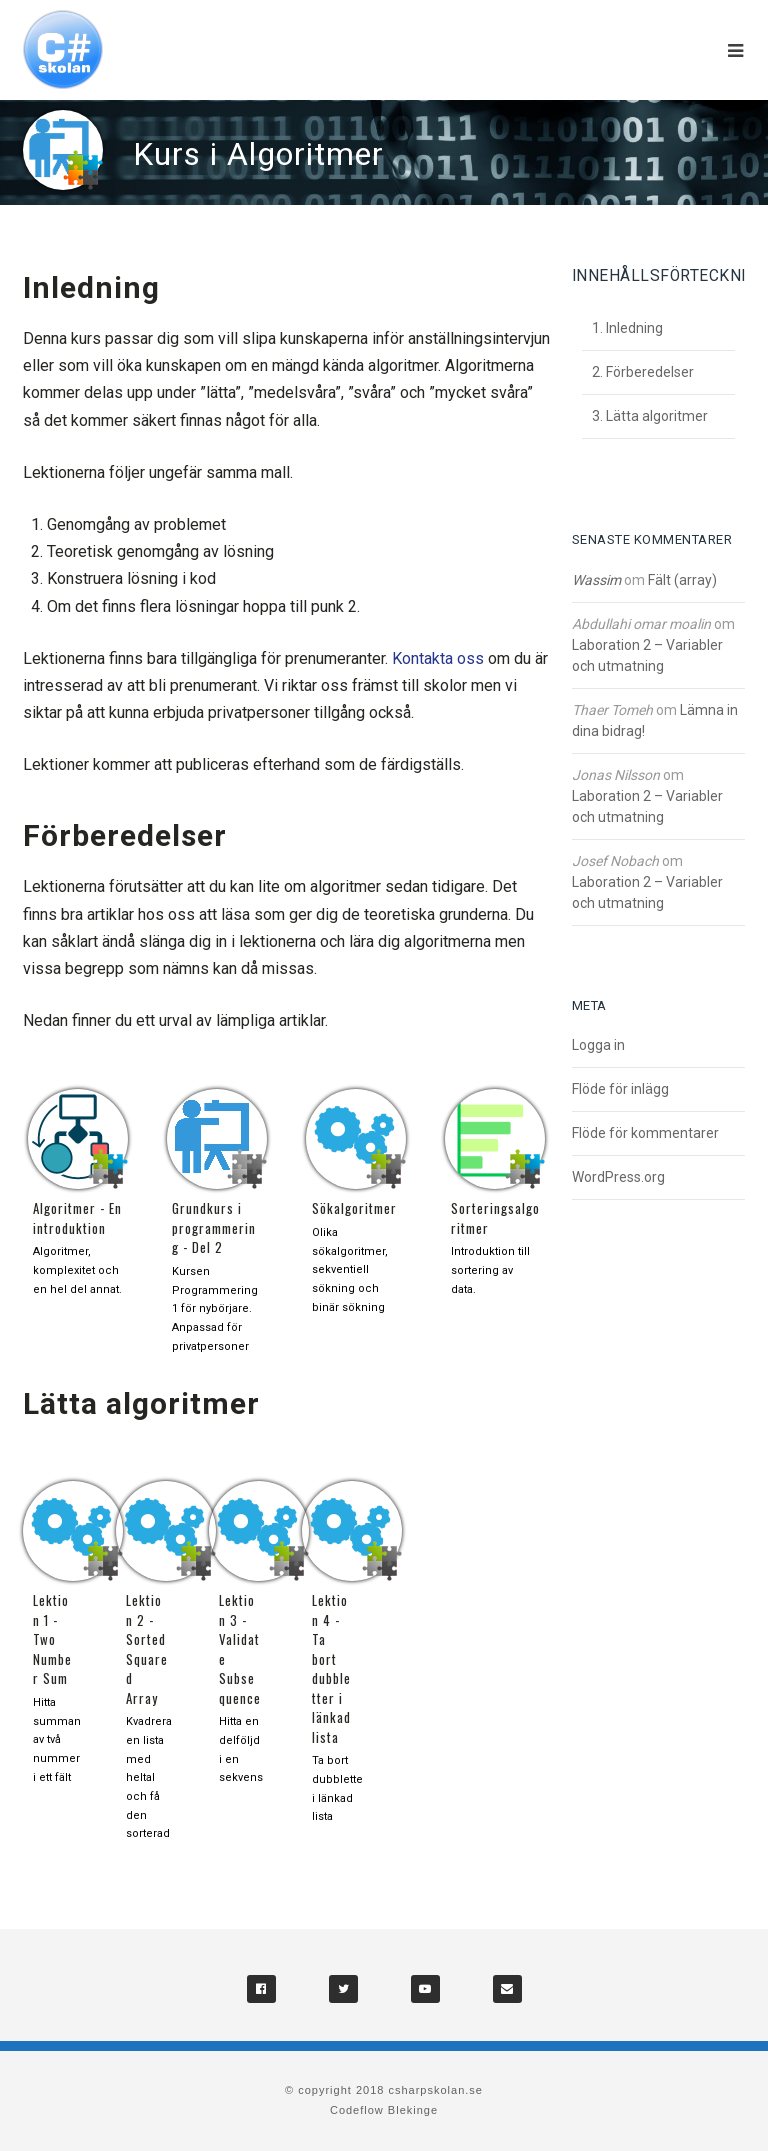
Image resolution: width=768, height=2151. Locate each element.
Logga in (598, 1045)
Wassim (596, 580)
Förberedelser (650, 372)
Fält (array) (682, 580)
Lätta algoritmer (657, 416)
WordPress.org (618, 1177)
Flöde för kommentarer (645, 1133)
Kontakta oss (438, 658)
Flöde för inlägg (620, 1089)
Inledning (634, 328)
